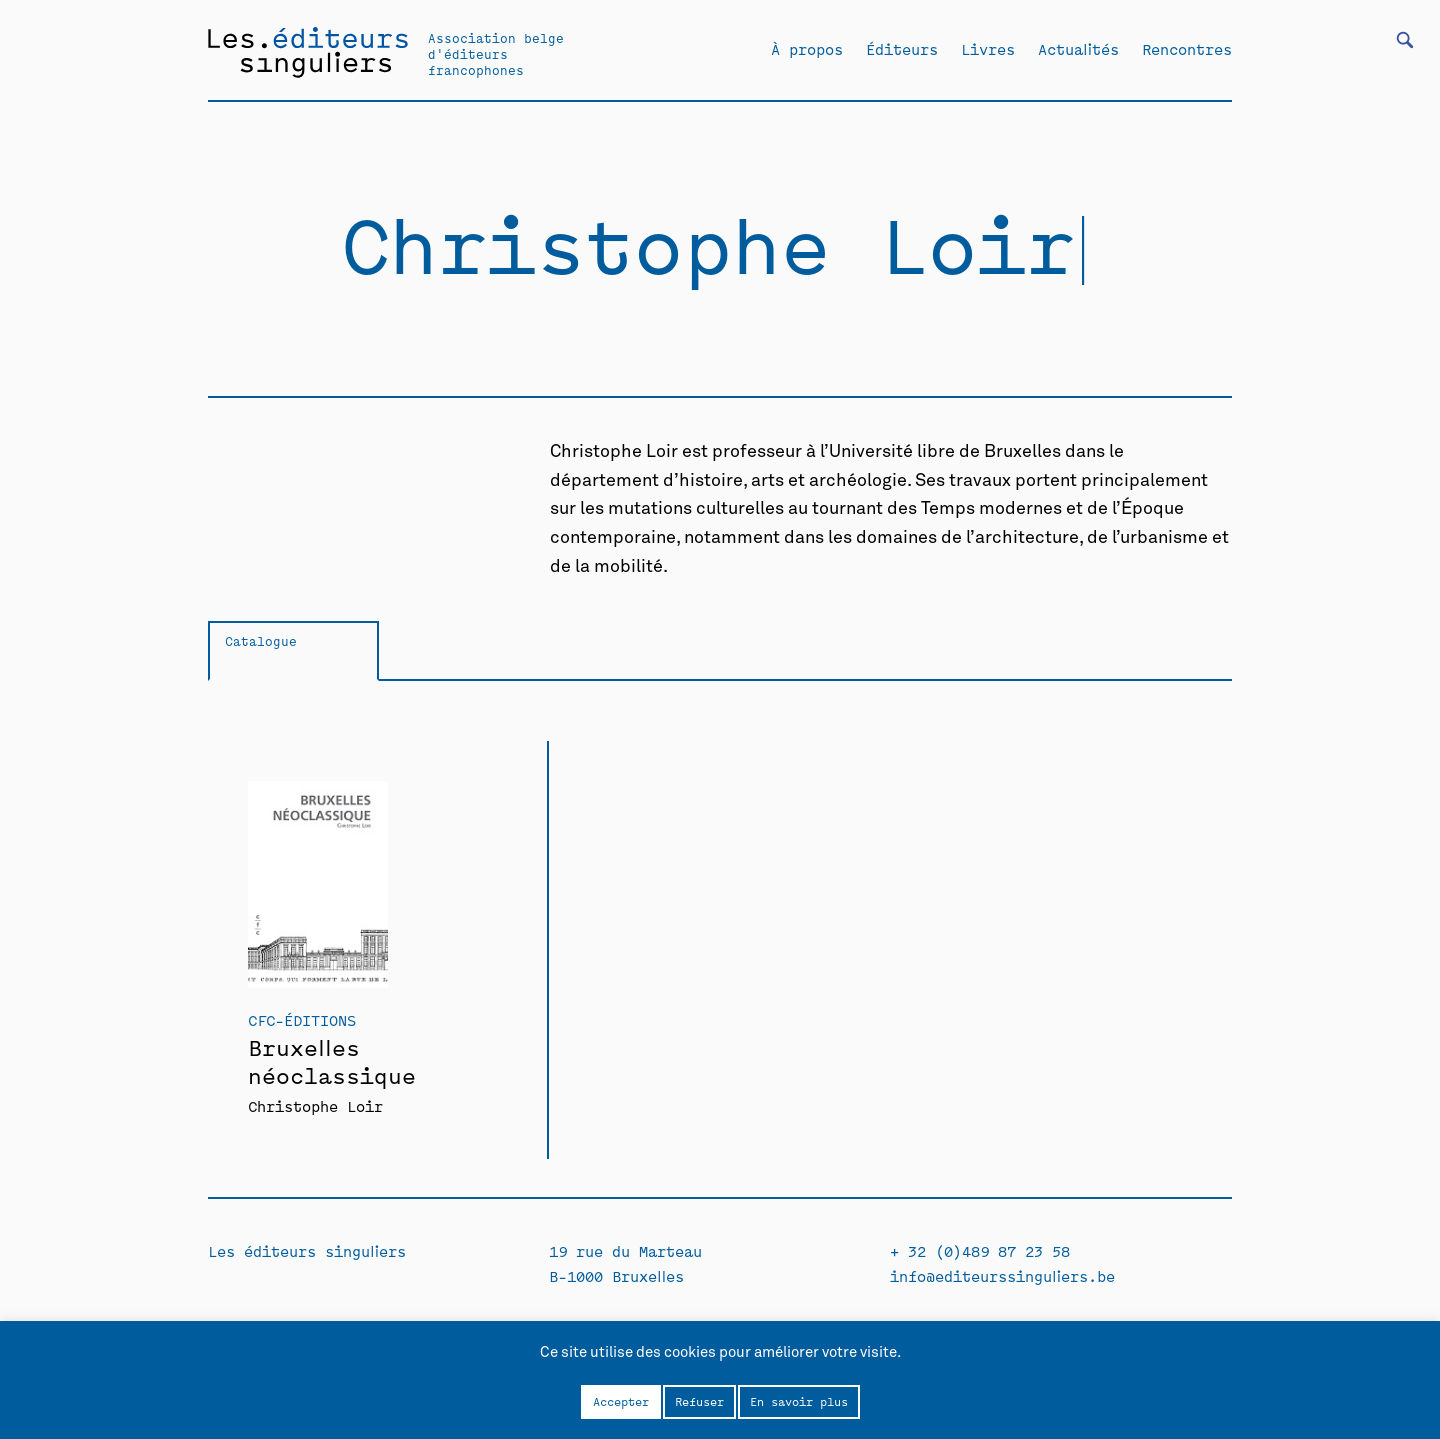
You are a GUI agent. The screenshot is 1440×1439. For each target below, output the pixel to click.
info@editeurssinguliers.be (1002, 1275)
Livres (988, 49)
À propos (807, 49)
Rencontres (1187, 49)
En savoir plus (799, 1401)
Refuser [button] (699, 1401)
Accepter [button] (621, 1401)
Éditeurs (902, 49)
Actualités (1078, 49)
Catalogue (261, 640)
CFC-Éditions (302, 1019)
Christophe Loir (315, 1105)
